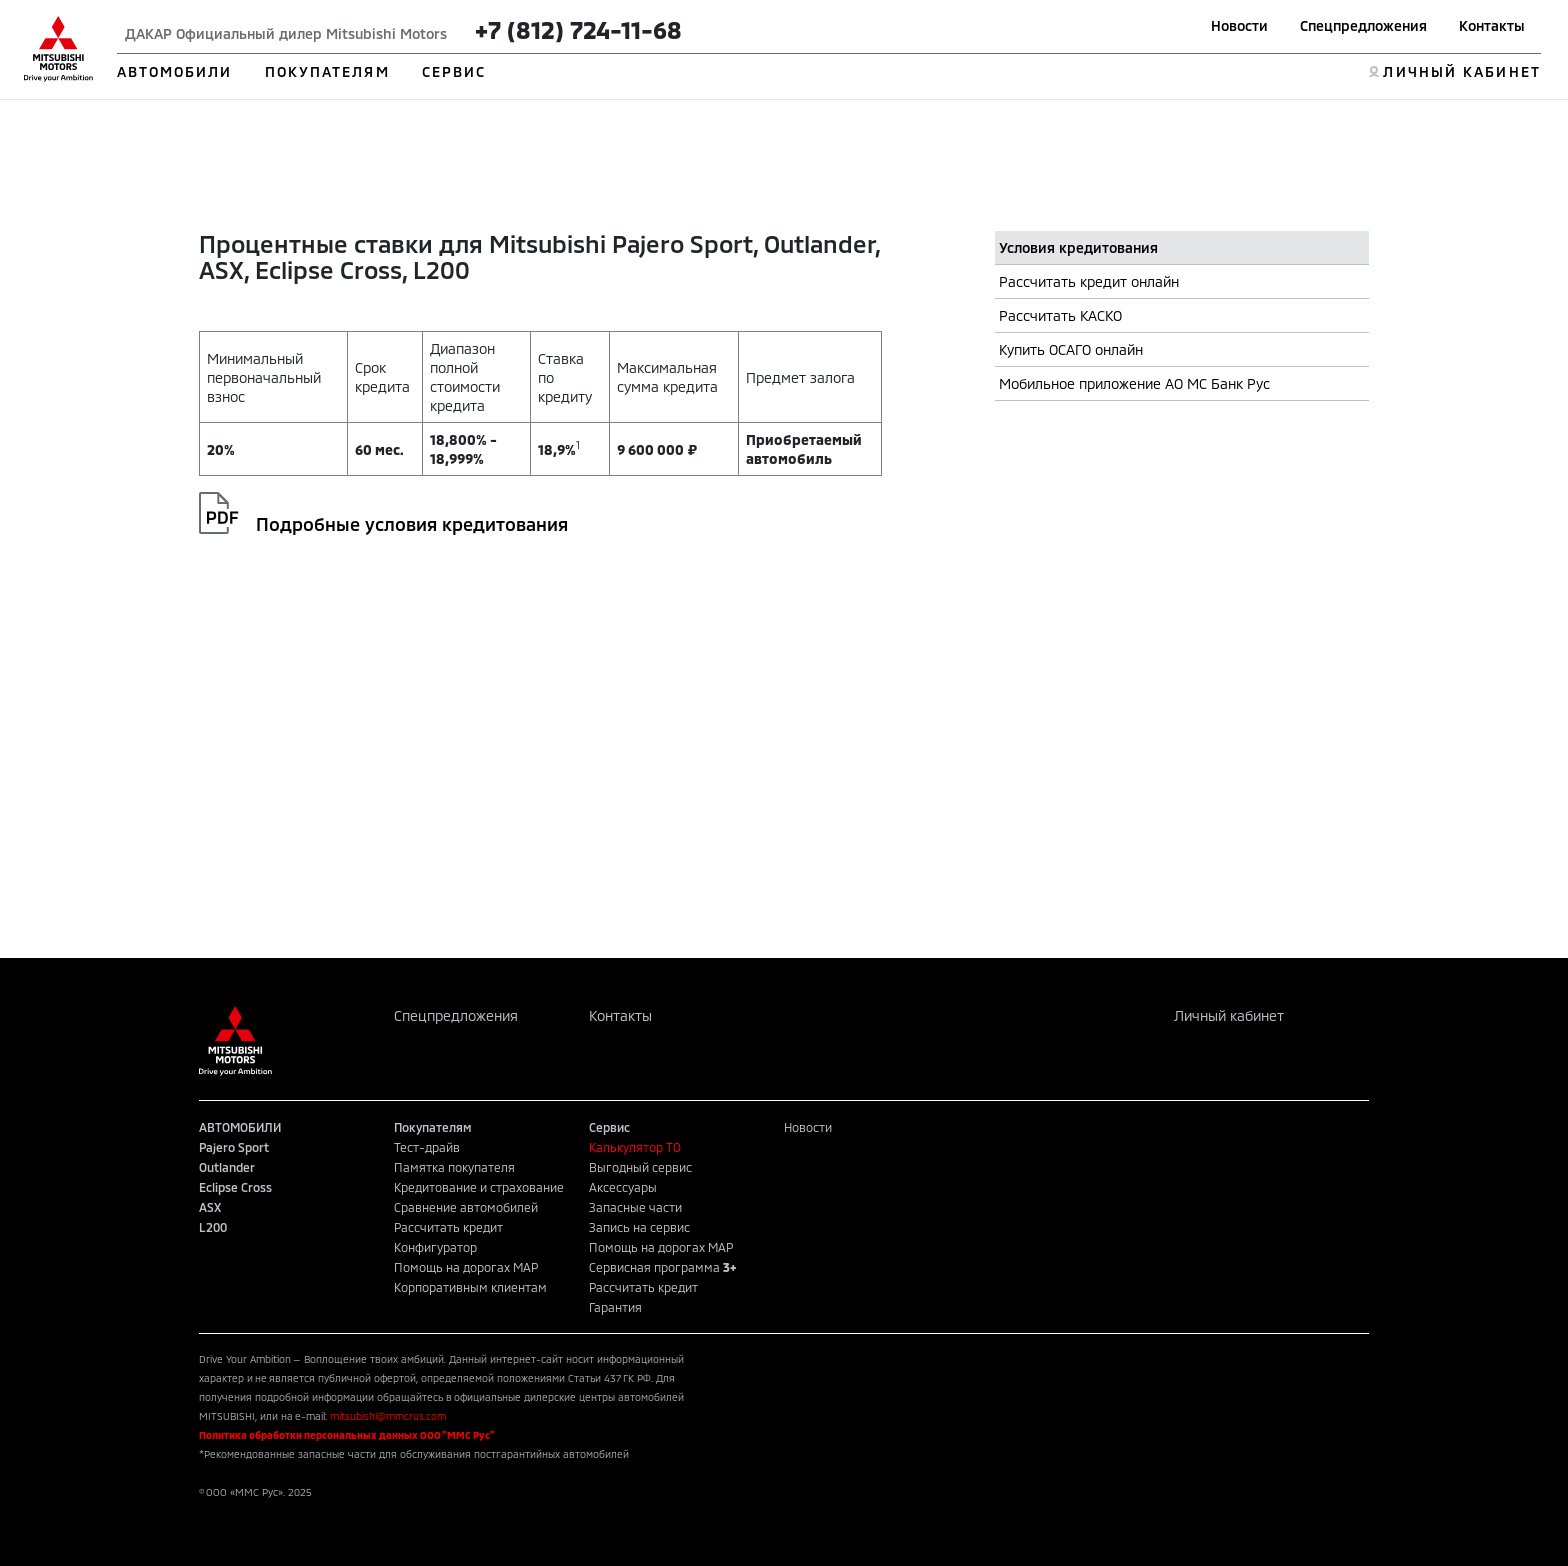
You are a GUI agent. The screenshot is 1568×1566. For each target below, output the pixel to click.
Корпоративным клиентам (470, 1287)
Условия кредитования (1078, 247)
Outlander (227, 1167)
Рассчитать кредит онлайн (1089, 281)
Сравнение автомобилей (466, 1207)
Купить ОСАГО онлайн (1071, 349)
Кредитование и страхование (479, 1187)
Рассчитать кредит (448, 1227)
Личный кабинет (1229, 1015)
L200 (213, 1227)
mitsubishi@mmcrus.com (388, 1416)
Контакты (1492, 25)
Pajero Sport (234, 1147)
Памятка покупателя (454, 1167)
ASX (210, 1207)
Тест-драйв (427, 1147)
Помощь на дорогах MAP (466, 1267)
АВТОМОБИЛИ (175, 71)
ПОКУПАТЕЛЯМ (327, 71)
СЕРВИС (454, 71)
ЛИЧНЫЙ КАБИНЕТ (1461, 71)
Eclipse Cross (235, 1187)
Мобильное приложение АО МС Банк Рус (1134, 383)
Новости (1239, 25)
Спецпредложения (1363, 25)
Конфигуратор (435, 1247)
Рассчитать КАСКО (1060, 315)
